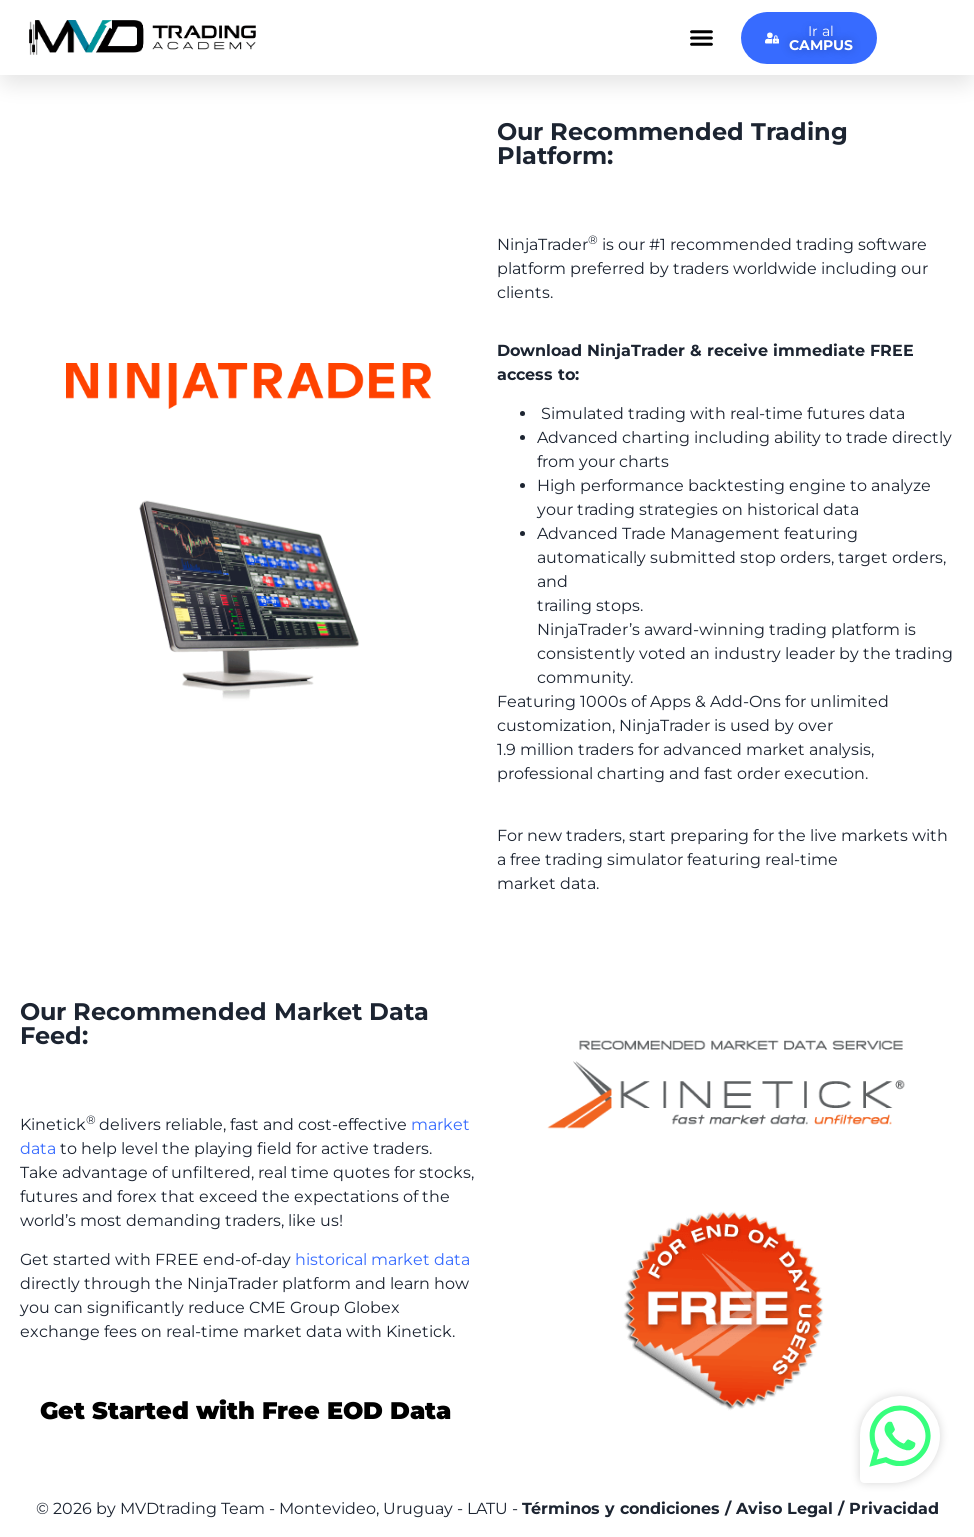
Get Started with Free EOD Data (245, 1410)
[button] (702, 38)
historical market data (382, 1259)
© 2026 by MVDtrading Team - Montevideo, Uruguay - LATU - (487, 1508)
